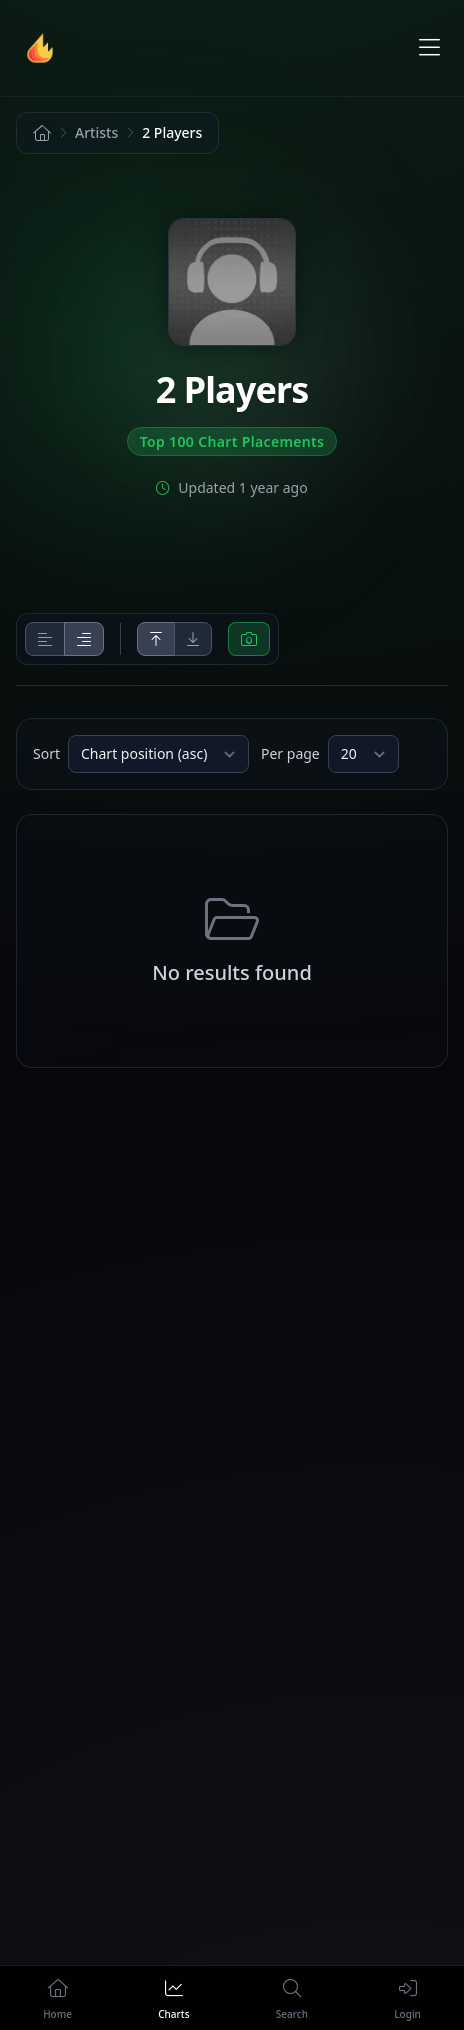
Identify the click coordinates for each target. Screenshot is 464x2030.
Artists (96, 132)
